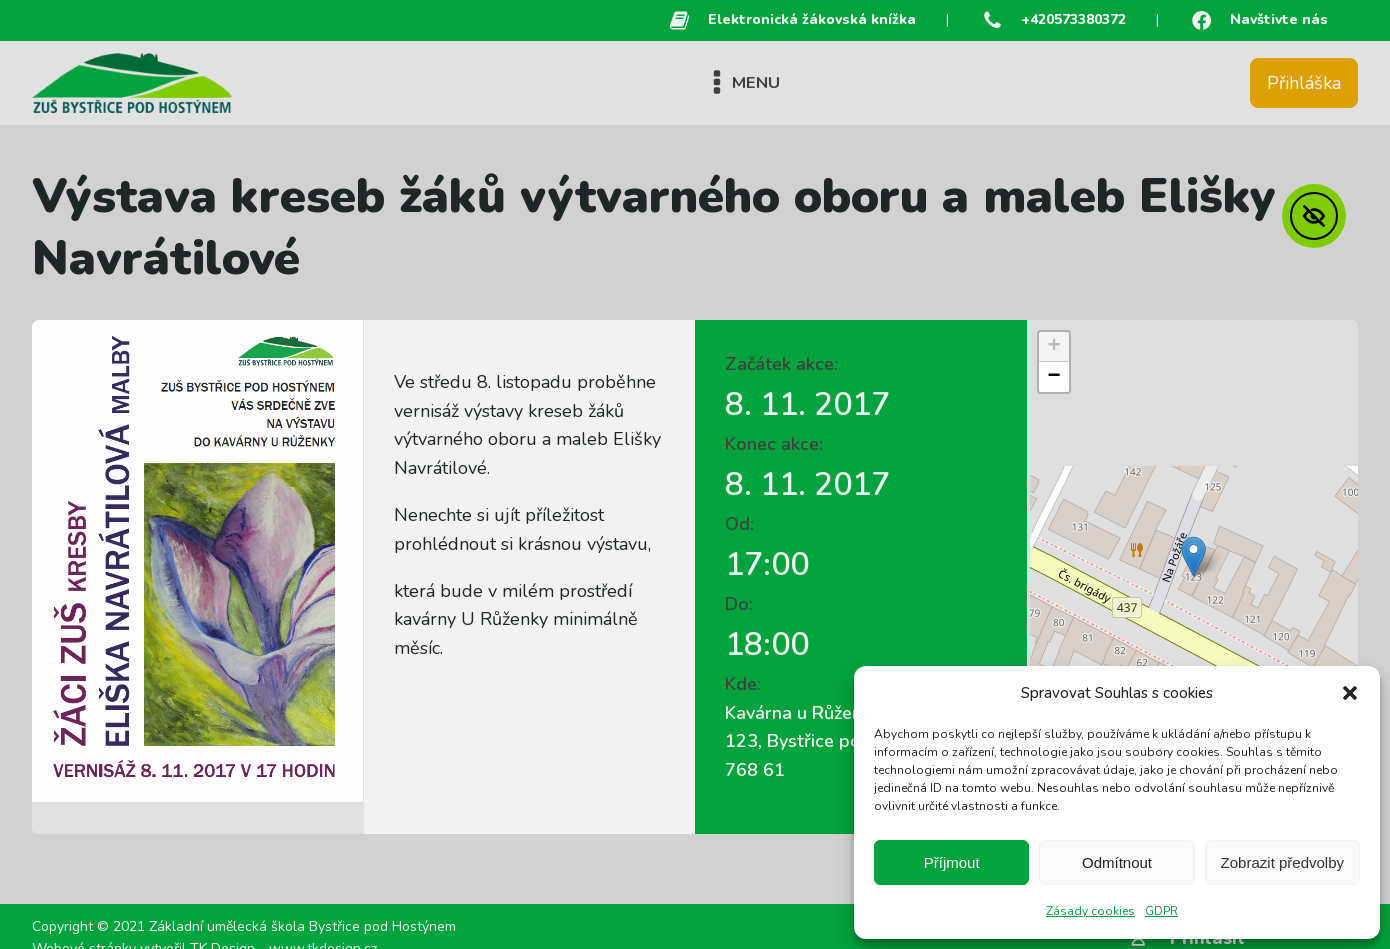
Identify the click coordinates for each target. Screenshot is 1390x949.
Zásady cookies (1090, 911)
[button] (1350, 693)
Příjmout (952, 862)
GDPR (1161, 911)
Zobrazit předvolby (1282, 862)
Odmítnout (1117, 862)
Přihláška (1304, 83)
